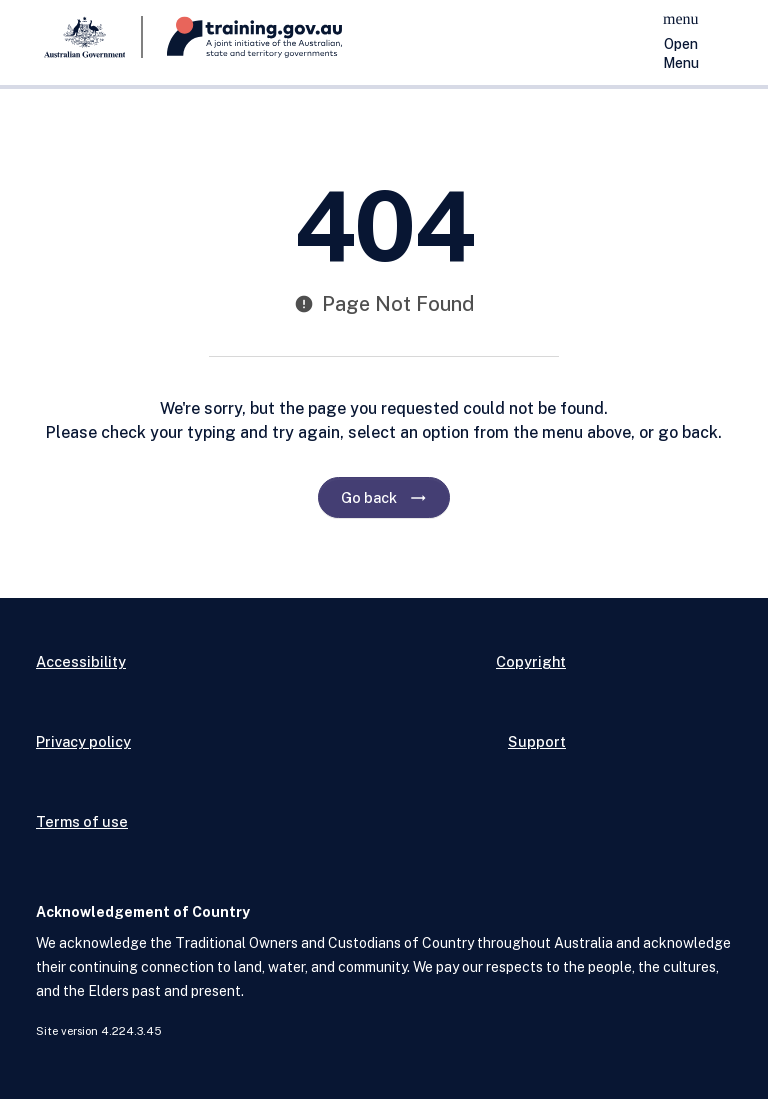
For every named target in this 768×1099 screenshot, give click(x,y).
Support (537, 741)
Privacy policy (83, 741)
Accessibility (81, 661)
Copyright (531, 661)
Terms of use (82, 821)
